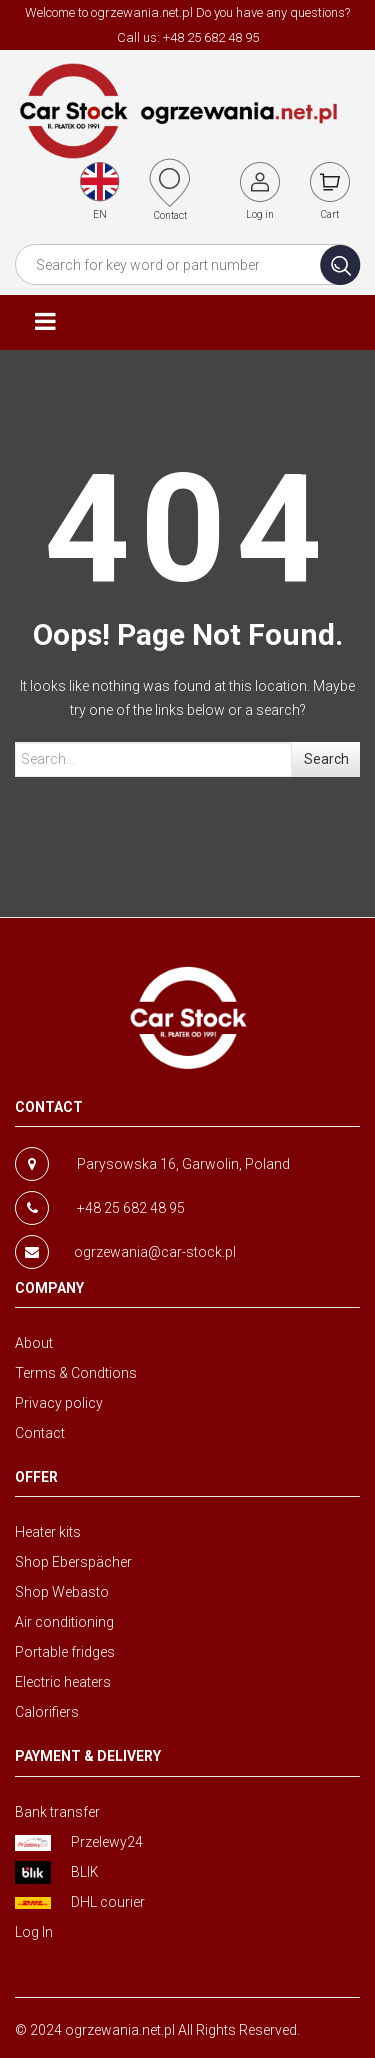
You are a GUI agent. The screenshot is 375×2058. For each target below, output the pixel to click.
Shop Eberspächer (73, 1562)
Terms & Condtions (76, 1373)
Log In (34, 1932)
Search (326, 759)
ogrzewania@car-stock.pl (155, 1252)
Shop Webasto (62, 1592)
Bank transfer (57, 1812)
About (34, 1343)
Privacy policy (59, 1403)
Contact (40, 1433)
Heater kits (48, 1532)
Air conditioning (64, 1622)
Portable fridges (65, 1652)
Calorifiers (47, 1712)
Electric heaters (63, 1682)
